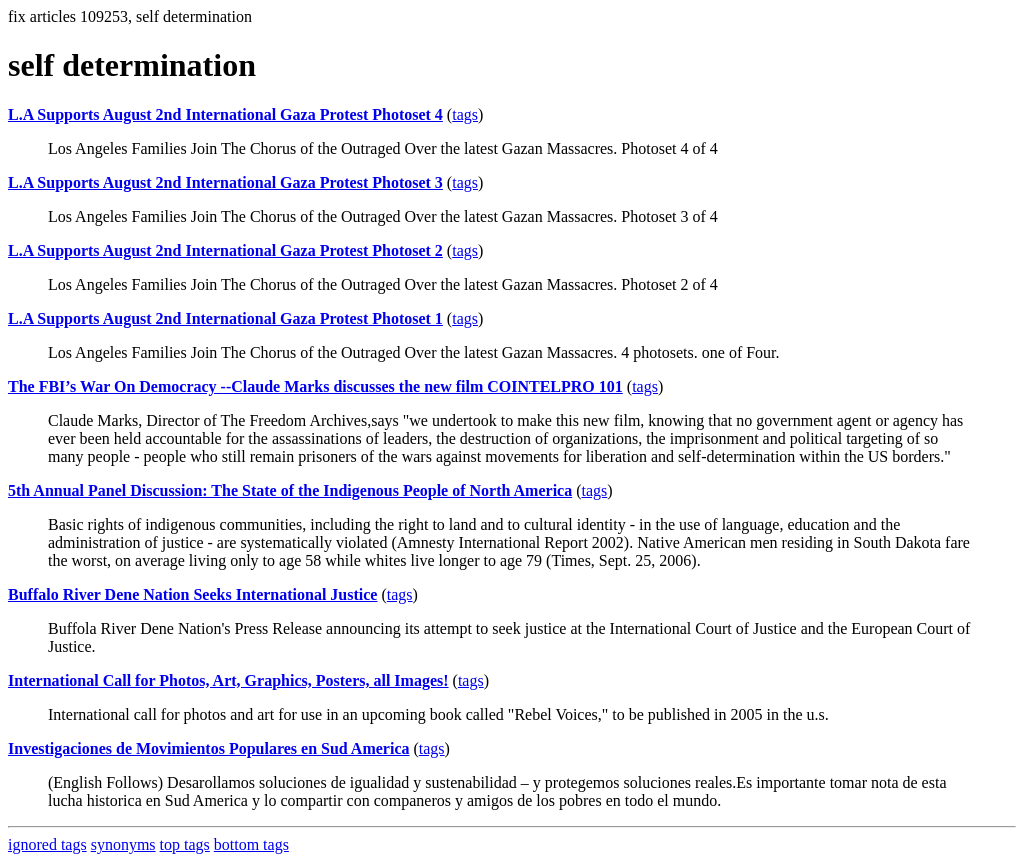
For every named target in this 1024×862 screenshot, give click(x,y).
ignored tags (47, 844)
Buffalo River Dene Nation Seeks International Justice (192, 594)
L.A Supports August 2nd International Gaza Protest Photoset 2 (225, 250)
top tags (185, 844)
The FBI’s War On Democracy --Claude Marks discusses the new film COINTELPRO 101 (315, 386)
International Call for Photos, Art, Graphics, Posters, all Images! (228, 680)
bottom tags (251, 844)
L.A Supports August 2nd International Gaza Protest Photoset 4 (225, 114)
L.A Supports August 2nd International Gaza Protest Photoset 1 (225, 318)
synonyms (123, 844)
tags (465, 114)
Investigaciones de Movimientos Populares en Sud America (208, 748)
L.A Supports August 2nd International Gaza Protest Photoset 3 (225, 182)
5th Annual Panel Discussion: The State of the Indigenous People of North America (290, 490)
